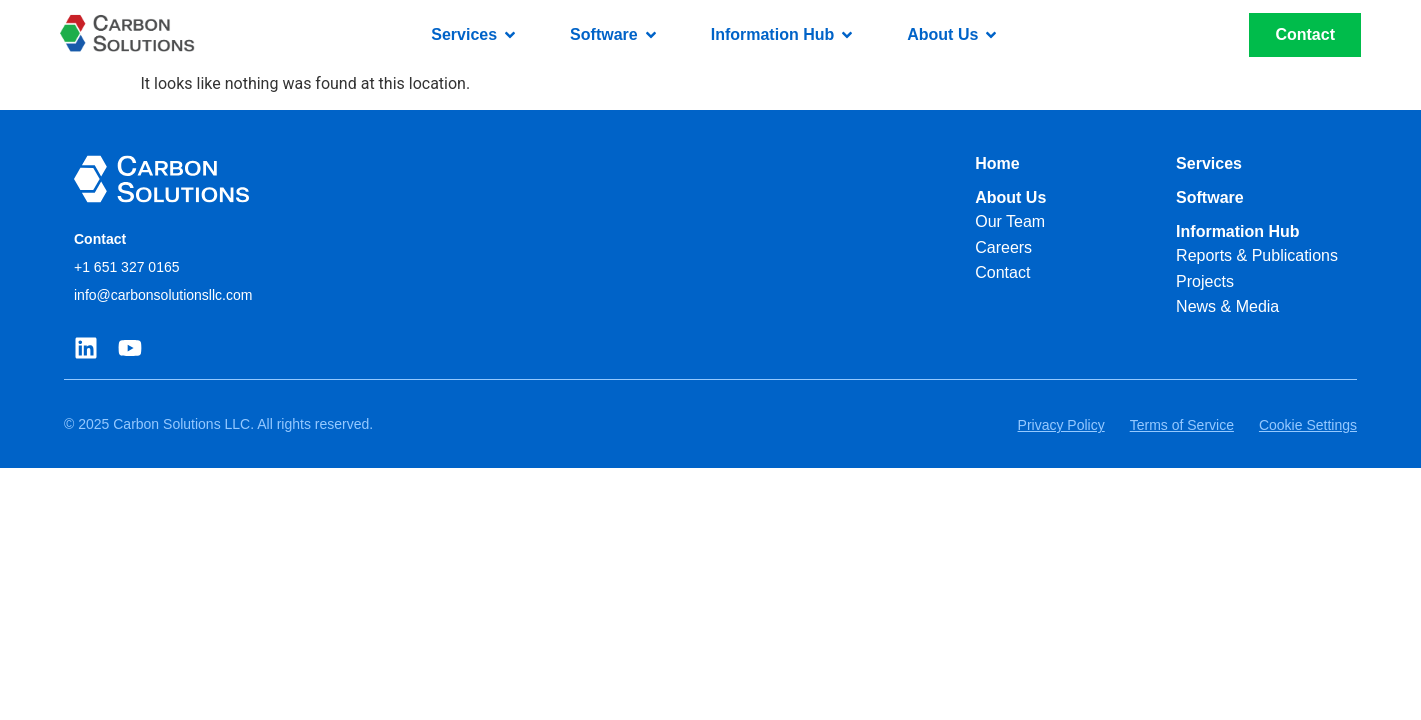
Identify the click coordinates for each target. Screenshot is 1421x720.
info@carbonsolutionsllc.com (163, 295)
